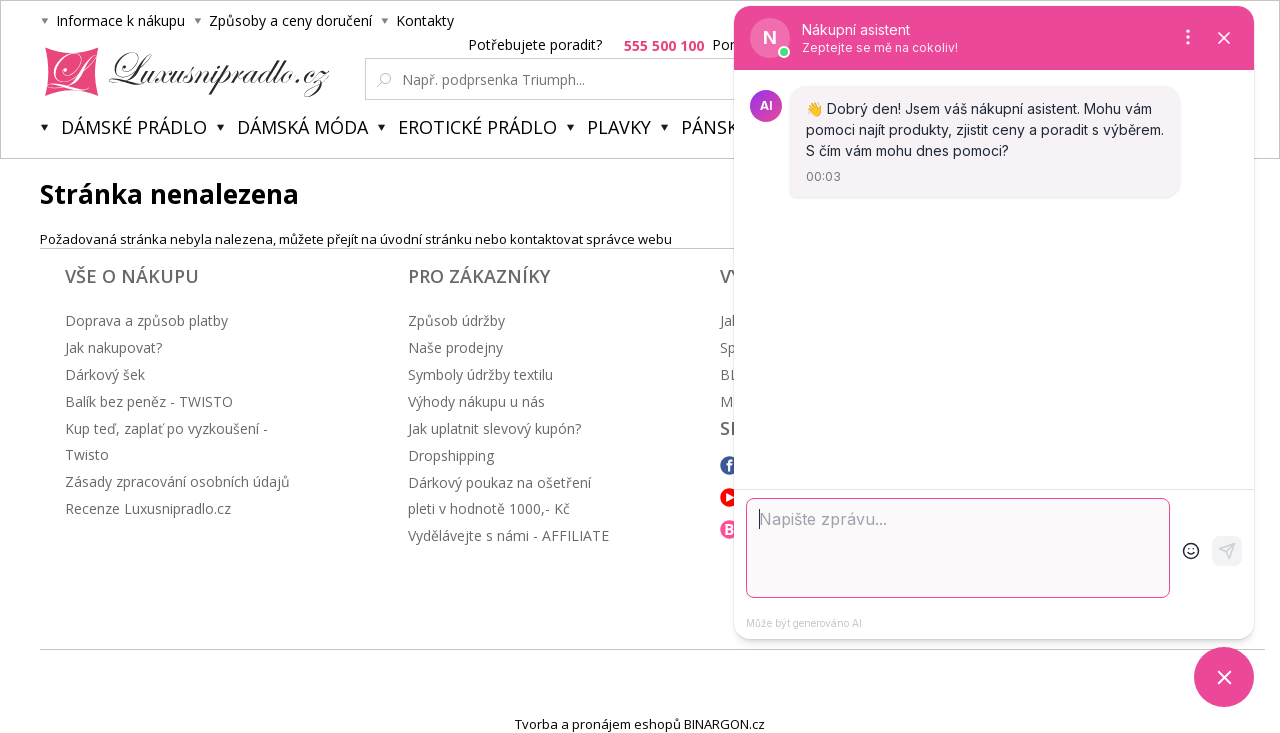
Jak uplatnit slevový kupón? (494, 428)
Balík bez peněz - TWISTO (149, 401)
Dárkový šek (105, 374)
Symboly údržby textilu (480, 374)
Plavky (619, 127)
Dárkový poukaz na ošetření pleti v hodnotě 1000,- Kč (499, 495)
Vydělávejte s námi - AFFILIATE (508, 535)
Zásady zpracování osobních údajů (177, 481)
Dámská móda (302, 127)
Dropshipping (451, 455)
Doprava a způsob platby (146, 320)
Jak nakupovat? (113, 347)
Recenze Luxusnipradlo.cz (148, 508)
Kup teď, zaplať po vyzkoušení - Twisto (166, 441)
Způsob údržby (456, 320)
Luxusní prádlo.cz (181, 72)
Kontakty (425, 20)
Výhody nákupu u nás (476, 401)
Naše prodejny (455, 347)
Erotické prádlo (477, 127)
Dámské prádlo (134, 127)
